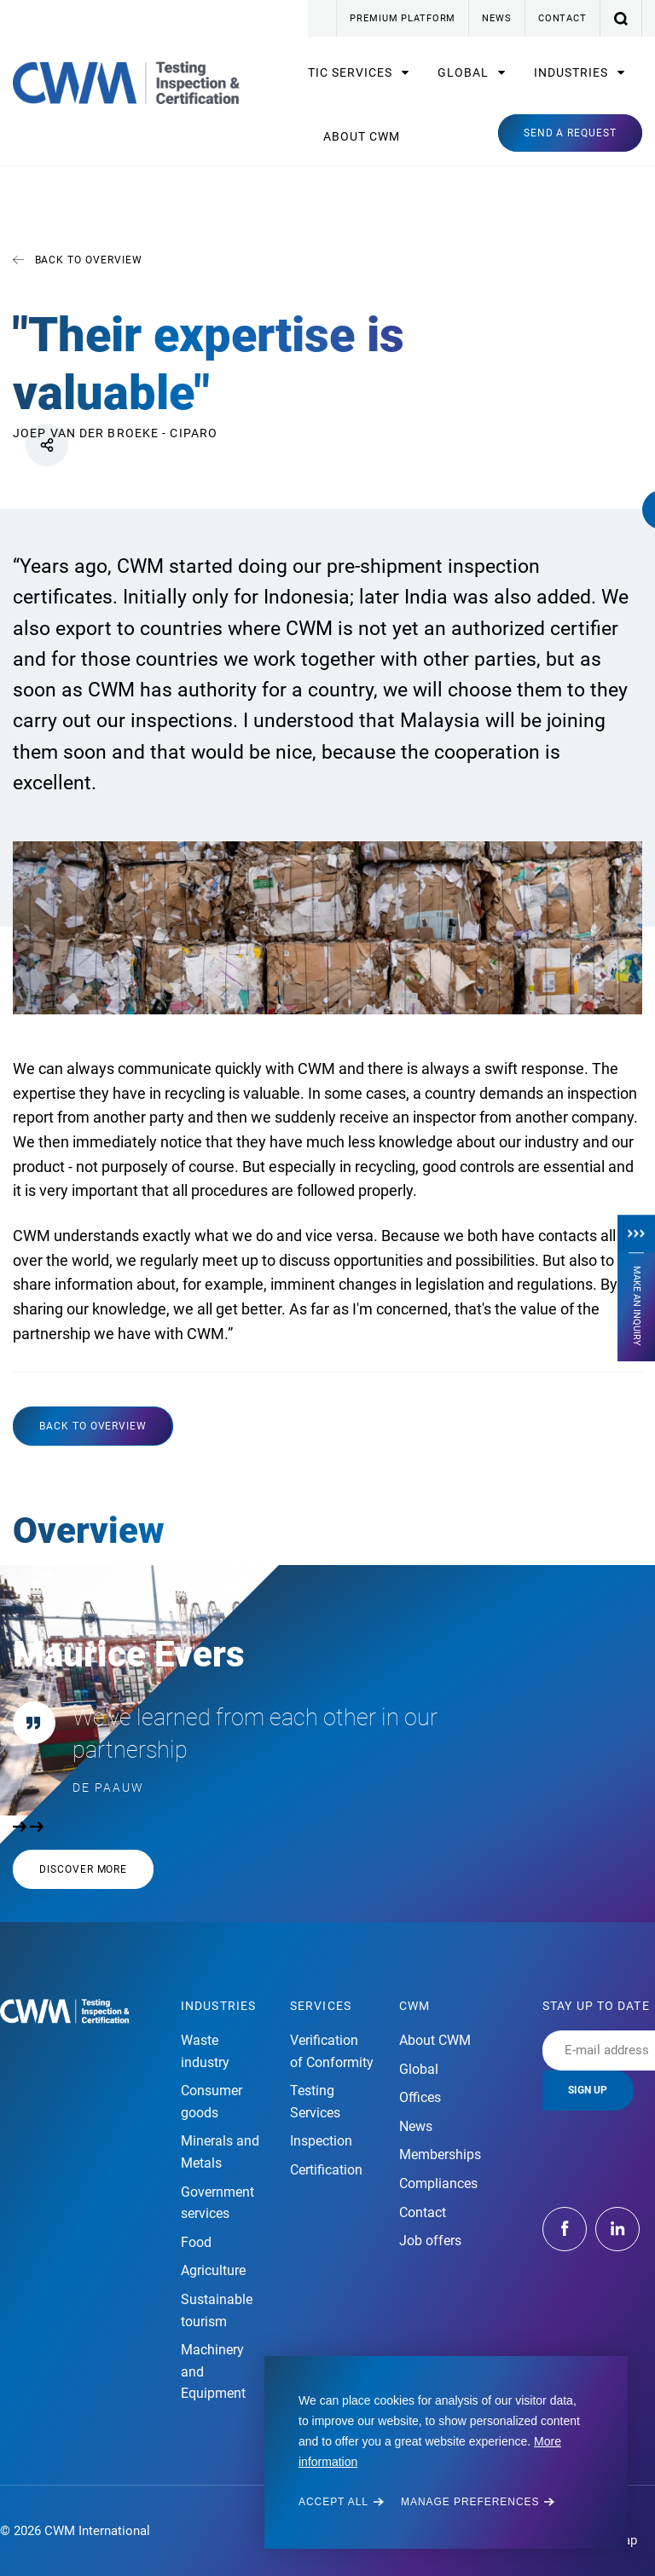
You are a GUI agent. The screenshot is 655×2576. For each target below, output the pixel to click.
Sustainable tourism (216, 2310)
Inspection (321, 2141)
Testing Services (315, 2101)
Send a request (570, 133)
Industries (573, 72)
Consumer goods (211, 2101)
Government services (217, 2203)
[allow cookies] (341, 2502)
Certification (326, 2170)
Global (465, 72)
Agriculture (213, 2270)
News (497, 18)
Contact (562, 18)
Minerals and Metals (220, 2152)
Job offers (430, 2240)
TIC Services (352, 72)
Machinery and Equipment (213, 2371)
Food (196, 2242)
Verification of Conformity (332, 2051)
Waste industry (205, 2051)
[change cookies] (477, 2502)
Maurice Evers (129, 1654)
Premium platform (402, 18)
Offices (420, 2097)
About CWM (361, 136)
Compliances (438, 2183)
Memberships (440, 2154)
